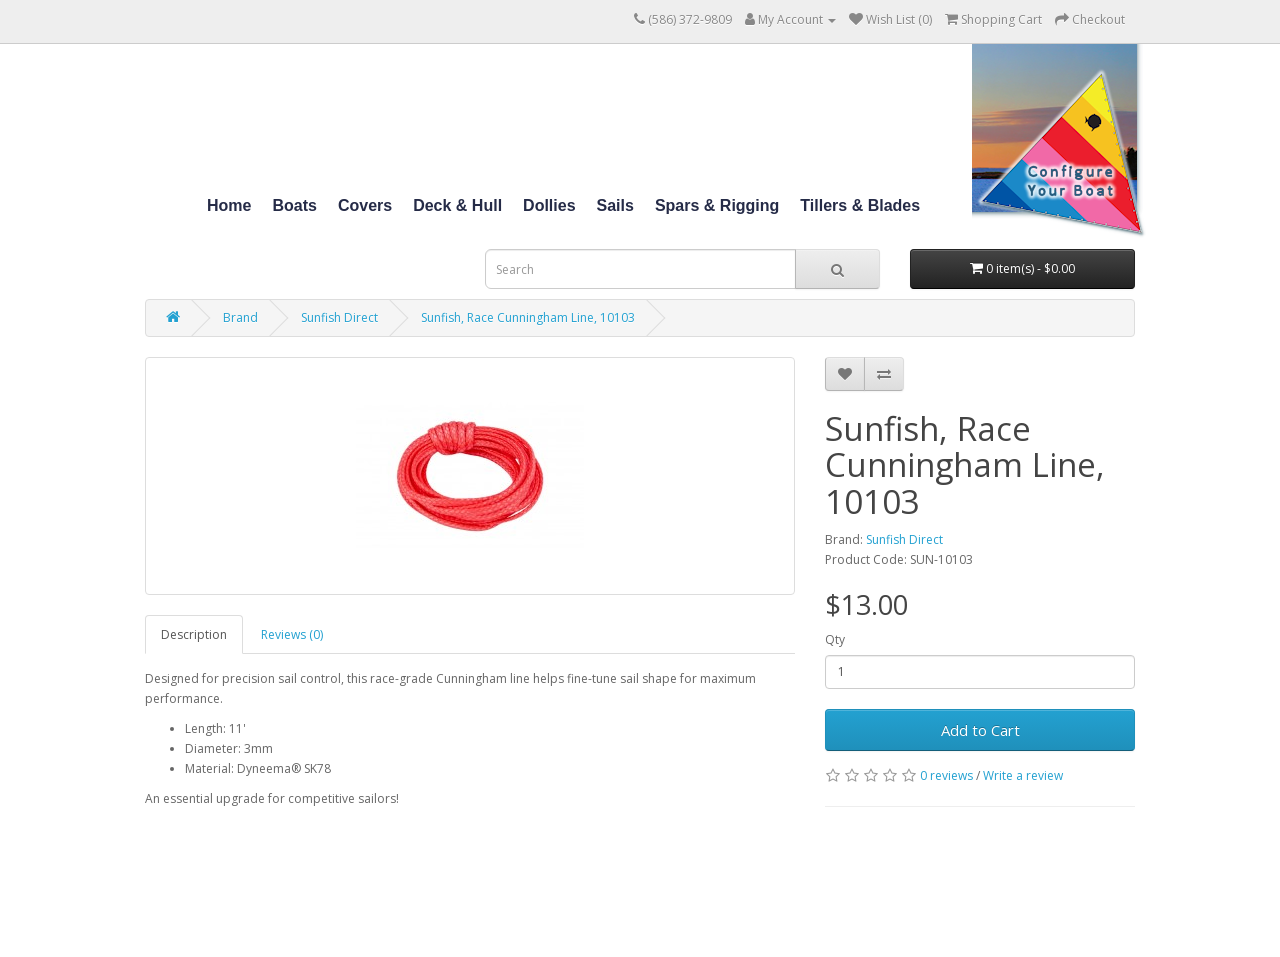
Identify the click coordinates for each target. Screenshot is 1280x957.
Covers (365, 205)
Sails (615, 205)
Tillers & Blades (860, 205)
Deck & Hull (457, 205)
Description (194, 634)
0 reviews (946, 775)
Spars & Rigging (717, 205)
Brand (240, 317)
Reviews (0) (292, 634)
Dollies (549, 205)
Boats (294, 205)
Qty (835, 639)
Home (229, 205)
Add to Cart (980, 730)
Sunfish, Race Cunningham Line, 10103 (528, 317)
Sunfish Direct (339, 317)
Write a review (1023, 775)
